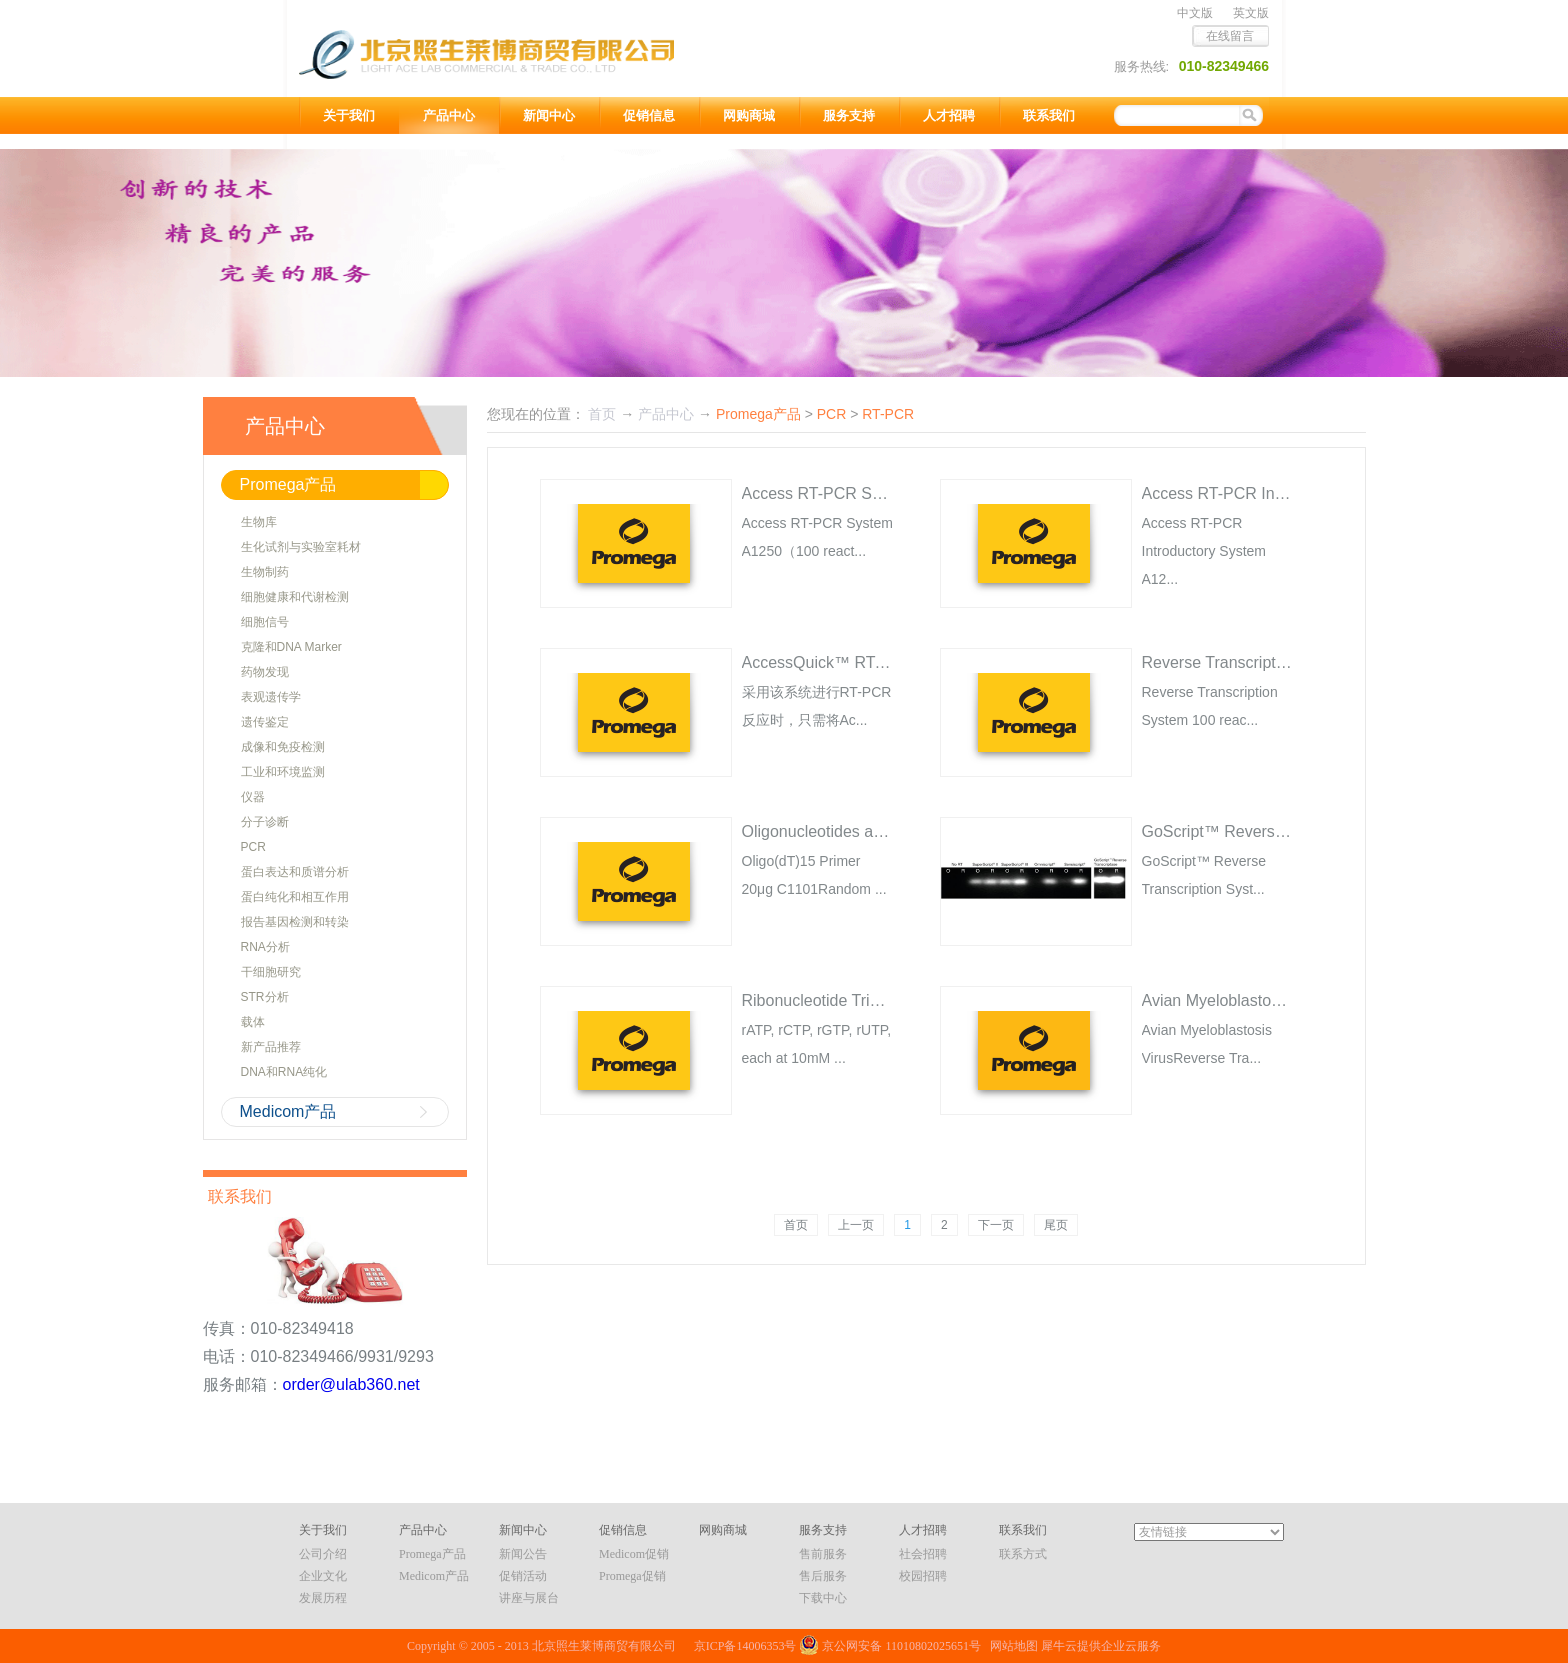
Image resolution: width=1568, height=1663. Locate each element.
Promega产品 (758, 414)
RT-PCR (888, 414)
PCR (832, 414)
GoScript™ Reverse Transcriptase (1263, 831)
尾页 (1056, 1225)
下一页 (996, 1225)
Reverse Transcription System (1248, 662)
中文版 (1195, 13)
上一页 (856, 1225)
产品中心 (666, 414)
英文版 (1251, 13)
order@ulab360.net (351, 1384)
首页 (796, 1225)
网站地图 (1011, 1646)
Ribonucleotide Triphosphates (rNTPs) (877, 1000)
